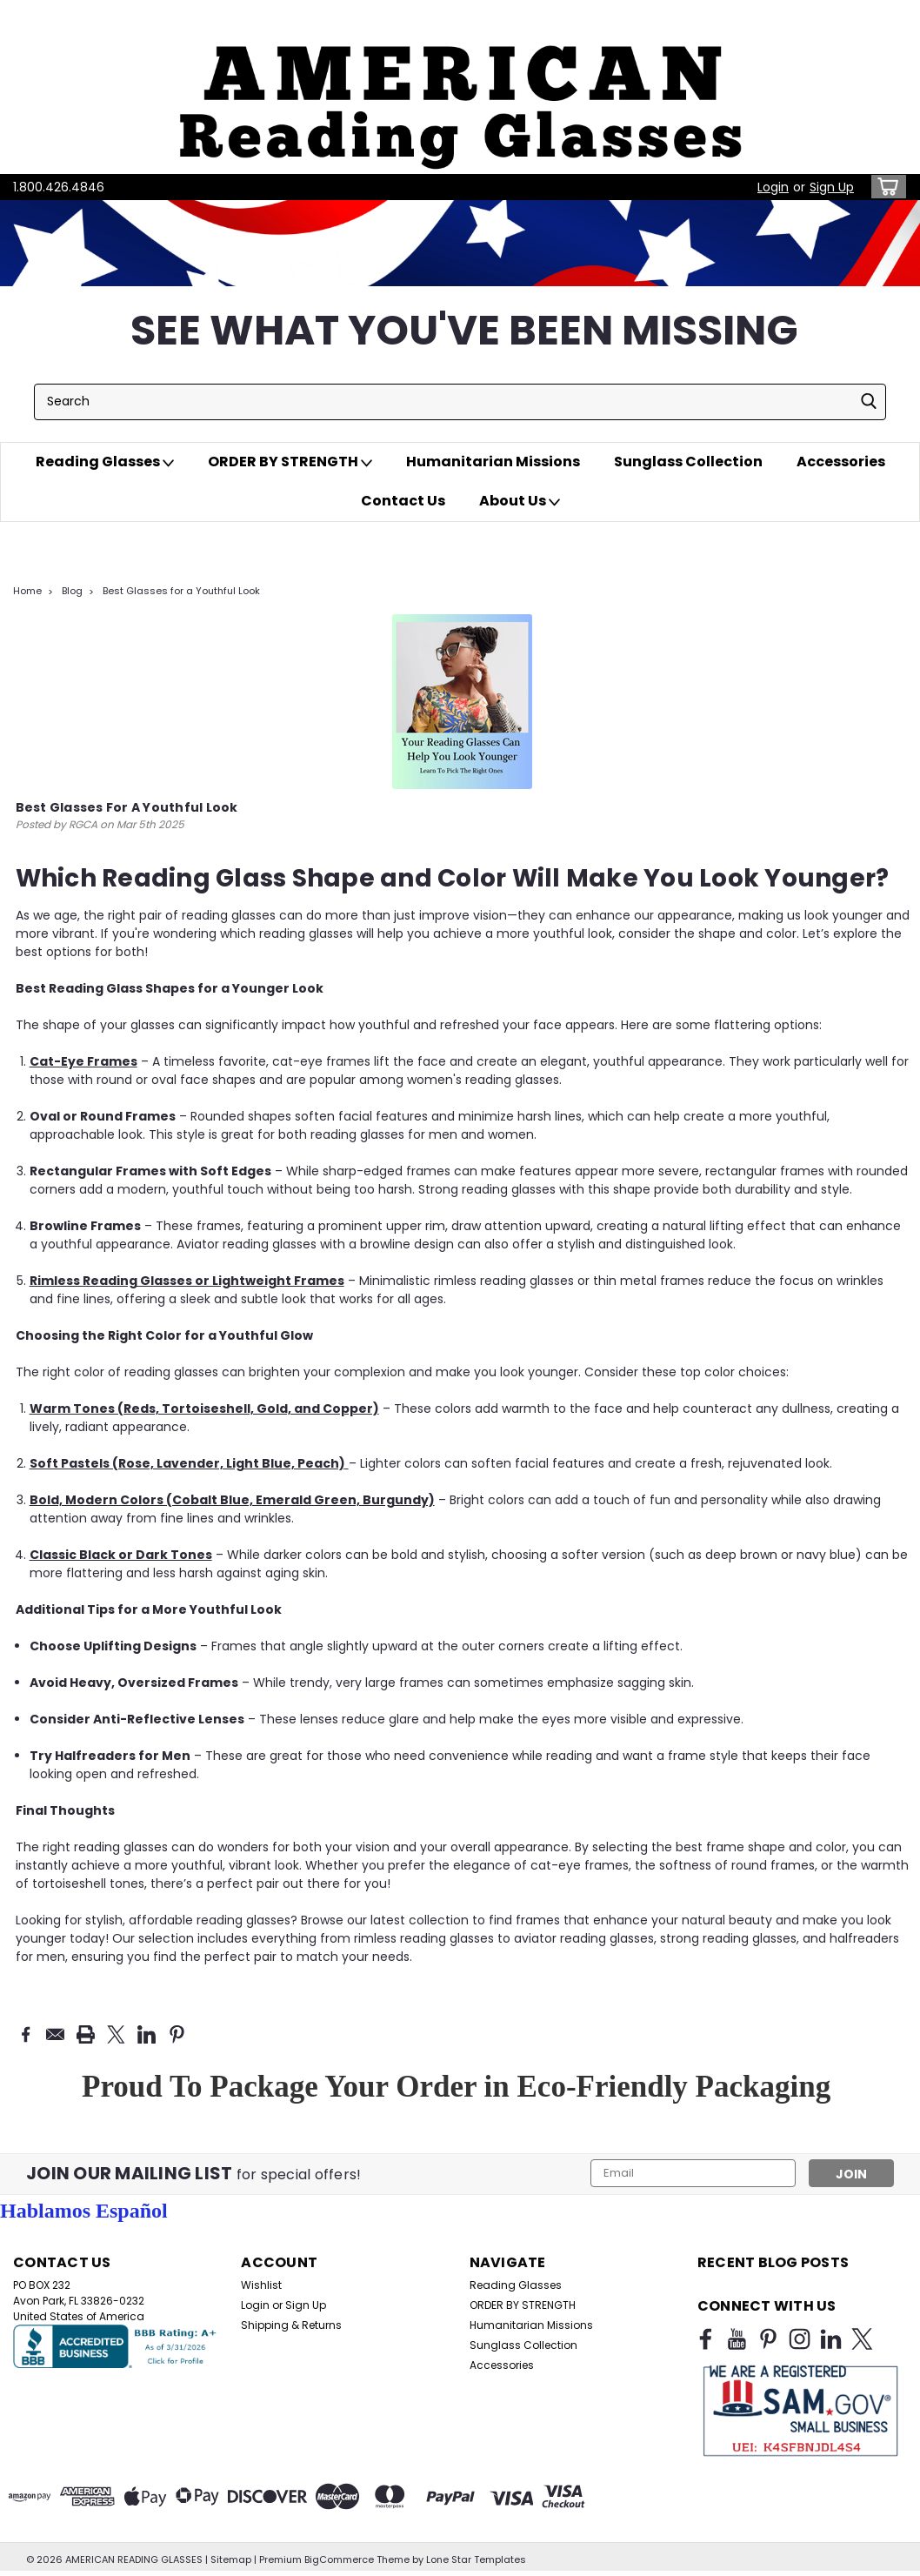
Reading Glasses (105, 462)
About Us (519, 501)
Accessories (841, 462)
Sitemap (230, 2559)
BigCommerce (339, 2559)
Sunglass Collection (688, 462)
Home (27, 591)
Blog (72, 591)
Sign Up (832, 187)
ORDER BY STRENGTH (290, 462)
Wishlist (261, 2285)
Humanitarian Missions (493, 462)
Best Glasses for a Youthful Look (181, 591)
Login (773, 187)
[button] (460, 87)
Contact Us (403, 501)
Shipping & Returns (291, 2325)
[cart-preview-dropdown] (885, 186)
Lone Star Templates (476, 2559)
